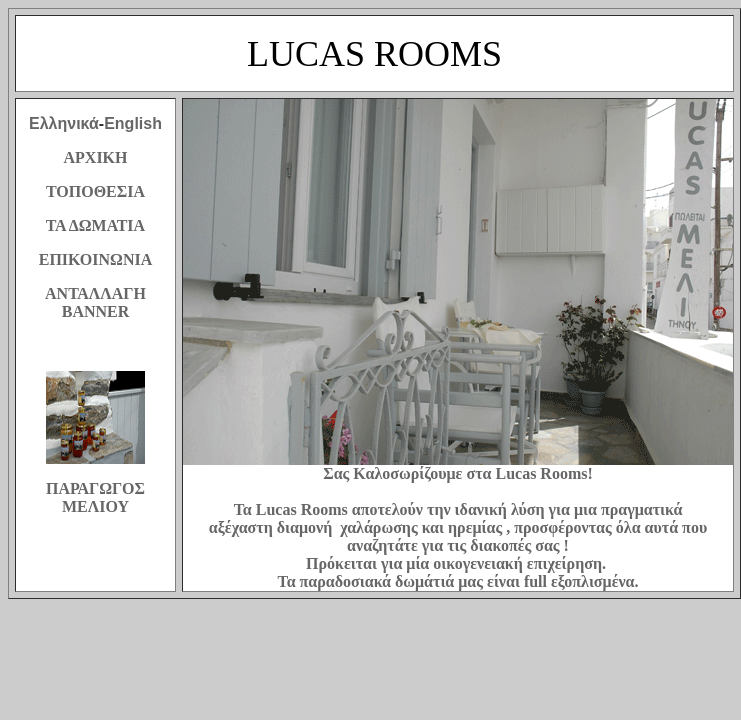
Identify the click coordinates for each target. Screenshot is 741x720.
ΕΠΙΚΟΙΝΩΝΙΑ (95, 259)
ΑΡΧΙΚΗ (96, 157)
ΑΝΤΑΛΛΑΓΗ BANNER (95, 302)
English (133, 123)
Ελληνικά (64, 123)
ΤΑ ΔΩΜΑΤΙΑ (95, 225)
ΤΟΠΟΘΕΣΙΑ (95, 191)
